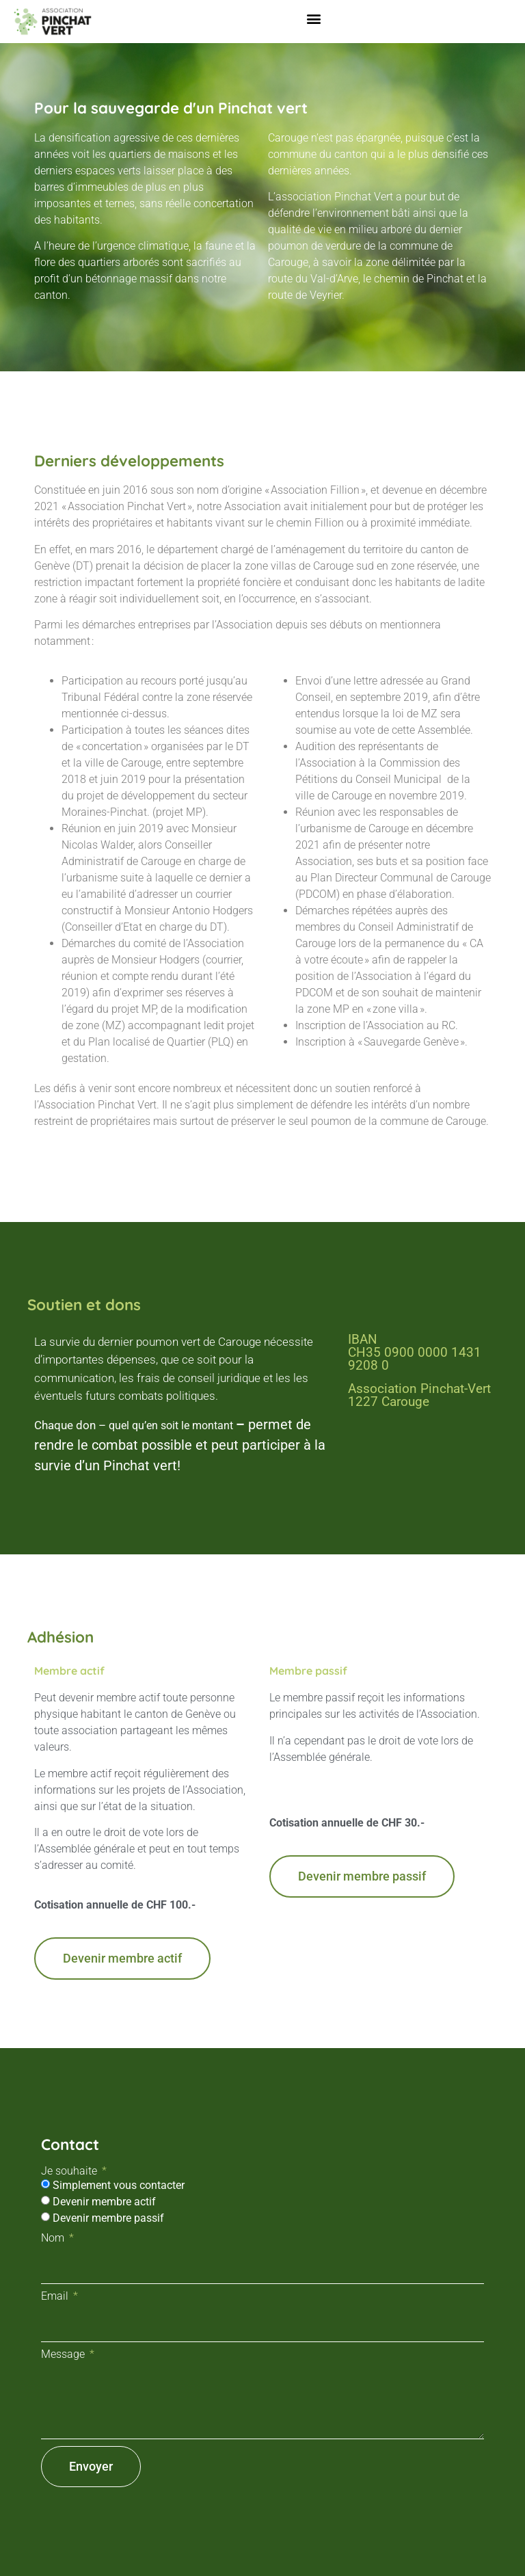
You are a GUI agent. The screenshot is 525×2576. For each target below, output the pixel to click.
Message (64, 2354)
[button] (314, 18)
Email (56, 2296)
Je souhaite (70, 2171)
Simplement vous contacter (119, 2185)
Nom (54, 2238)
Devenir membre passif (108, 2218)
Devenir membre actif (104, 2201)
